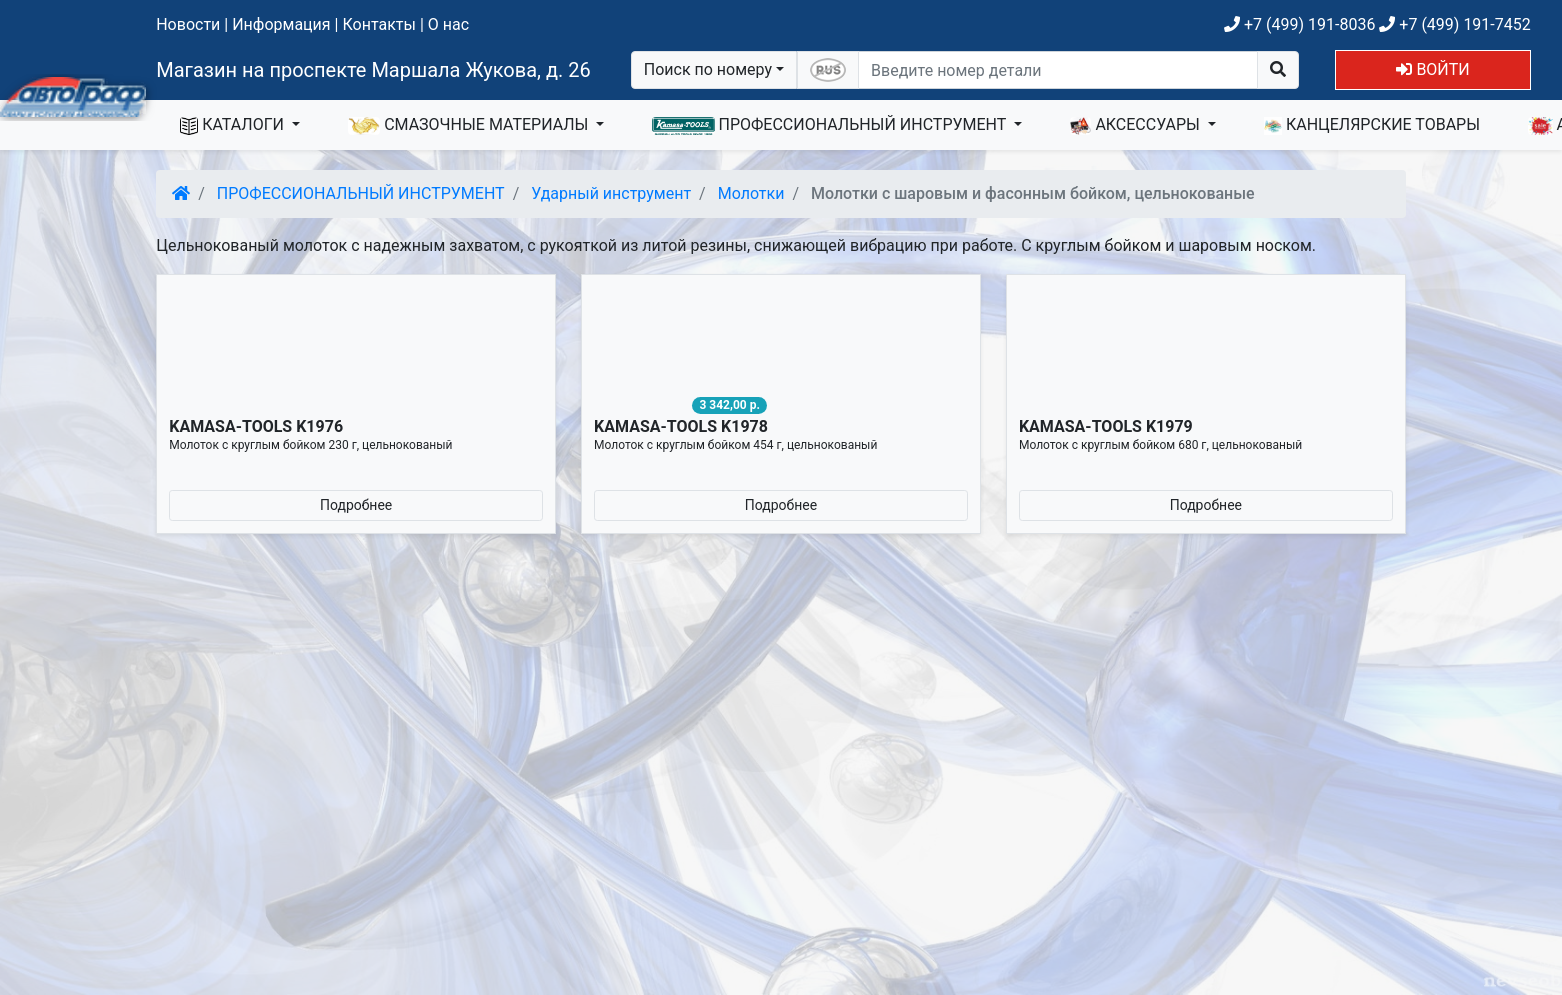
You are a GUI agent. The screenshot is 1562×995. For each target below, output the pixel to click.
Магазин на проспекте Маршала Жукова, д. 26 (373, 70)
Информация (281, 24)
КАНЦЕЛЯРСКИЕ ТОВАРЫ (1372, 125)
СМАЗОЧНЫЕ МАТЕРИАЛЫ (470, 125)
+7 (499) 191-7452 (1454, 24)
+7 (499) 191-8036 (1299, 24)
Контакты (378, 24)
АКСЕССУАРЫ (1137, 125)
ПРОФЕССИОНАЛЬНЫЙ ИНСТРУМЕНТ (831, 125)
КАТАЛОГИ (234, 125)
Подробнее (356, 505)
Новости (188, 24)
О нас (448, 24)
